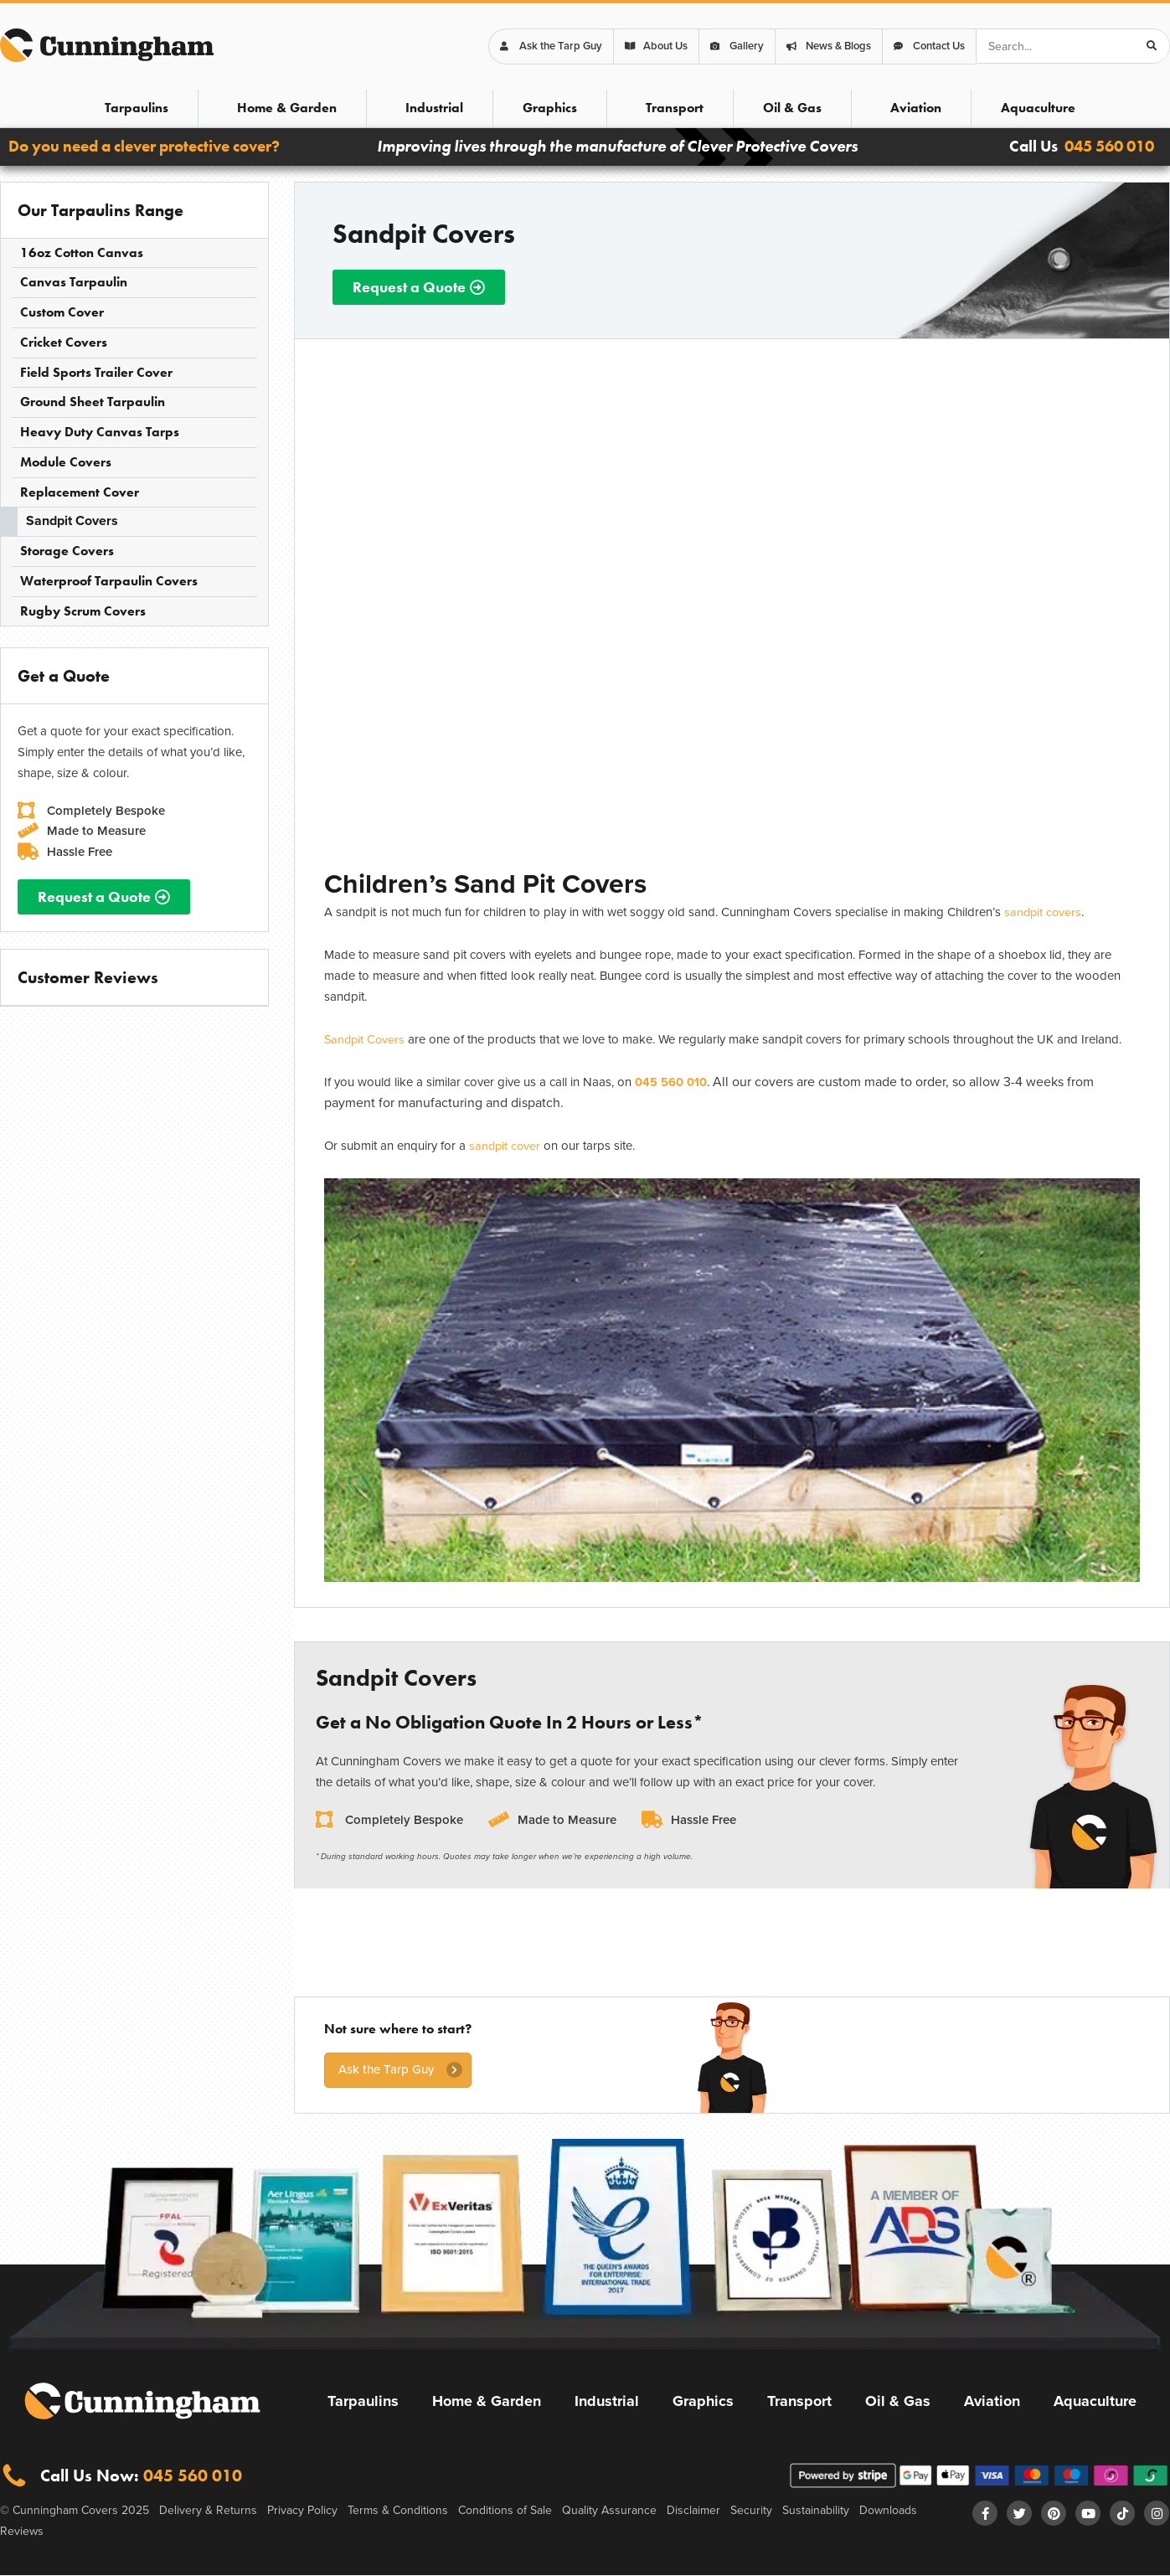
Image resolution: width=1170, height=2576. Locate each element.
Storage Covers (67, 550)
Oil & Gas (792, 107)
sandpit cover (506, 1145)
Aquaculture (1038, 107)
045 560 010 (1109, 146)
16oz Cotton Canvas (81, 252)
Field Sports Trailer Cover (96, 372)
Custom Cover (62, 312)
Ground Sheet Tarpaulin (92, 401)
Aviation (915, 107)
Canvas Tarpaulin (73, 282)
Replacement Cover (79, 492)
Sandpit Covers (72, 520)
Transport (675, 107)
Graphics (550, 107)
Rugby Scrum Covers (83, 611)
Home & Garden (287, 107)
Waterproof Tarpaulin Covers (109, 581)
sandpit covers (1044, 912)
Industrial (434, 107)
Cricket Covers (63, 342)
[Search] (1151, 46)
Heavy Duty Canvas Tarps (99, 431)
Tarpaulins (136, 107)
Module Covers (65, 462)
